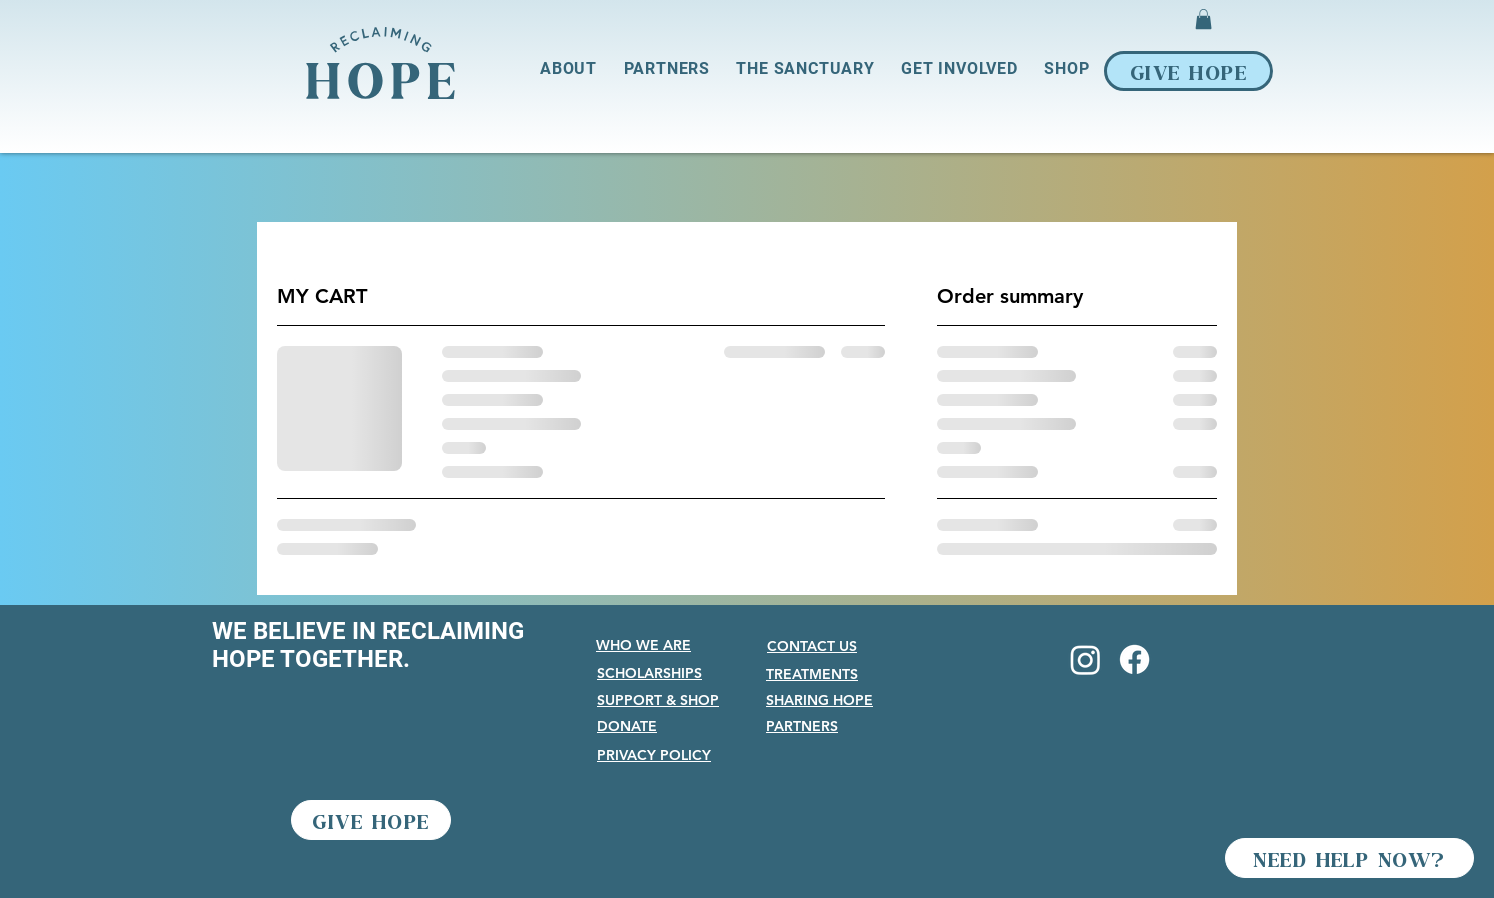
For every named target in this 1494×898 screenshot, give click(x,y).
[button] (1203, 19)
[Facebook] (1134, 659)
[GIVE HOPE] (1188, 71)
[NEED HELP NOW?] (1349, 858)
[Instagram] (1085, 659)
